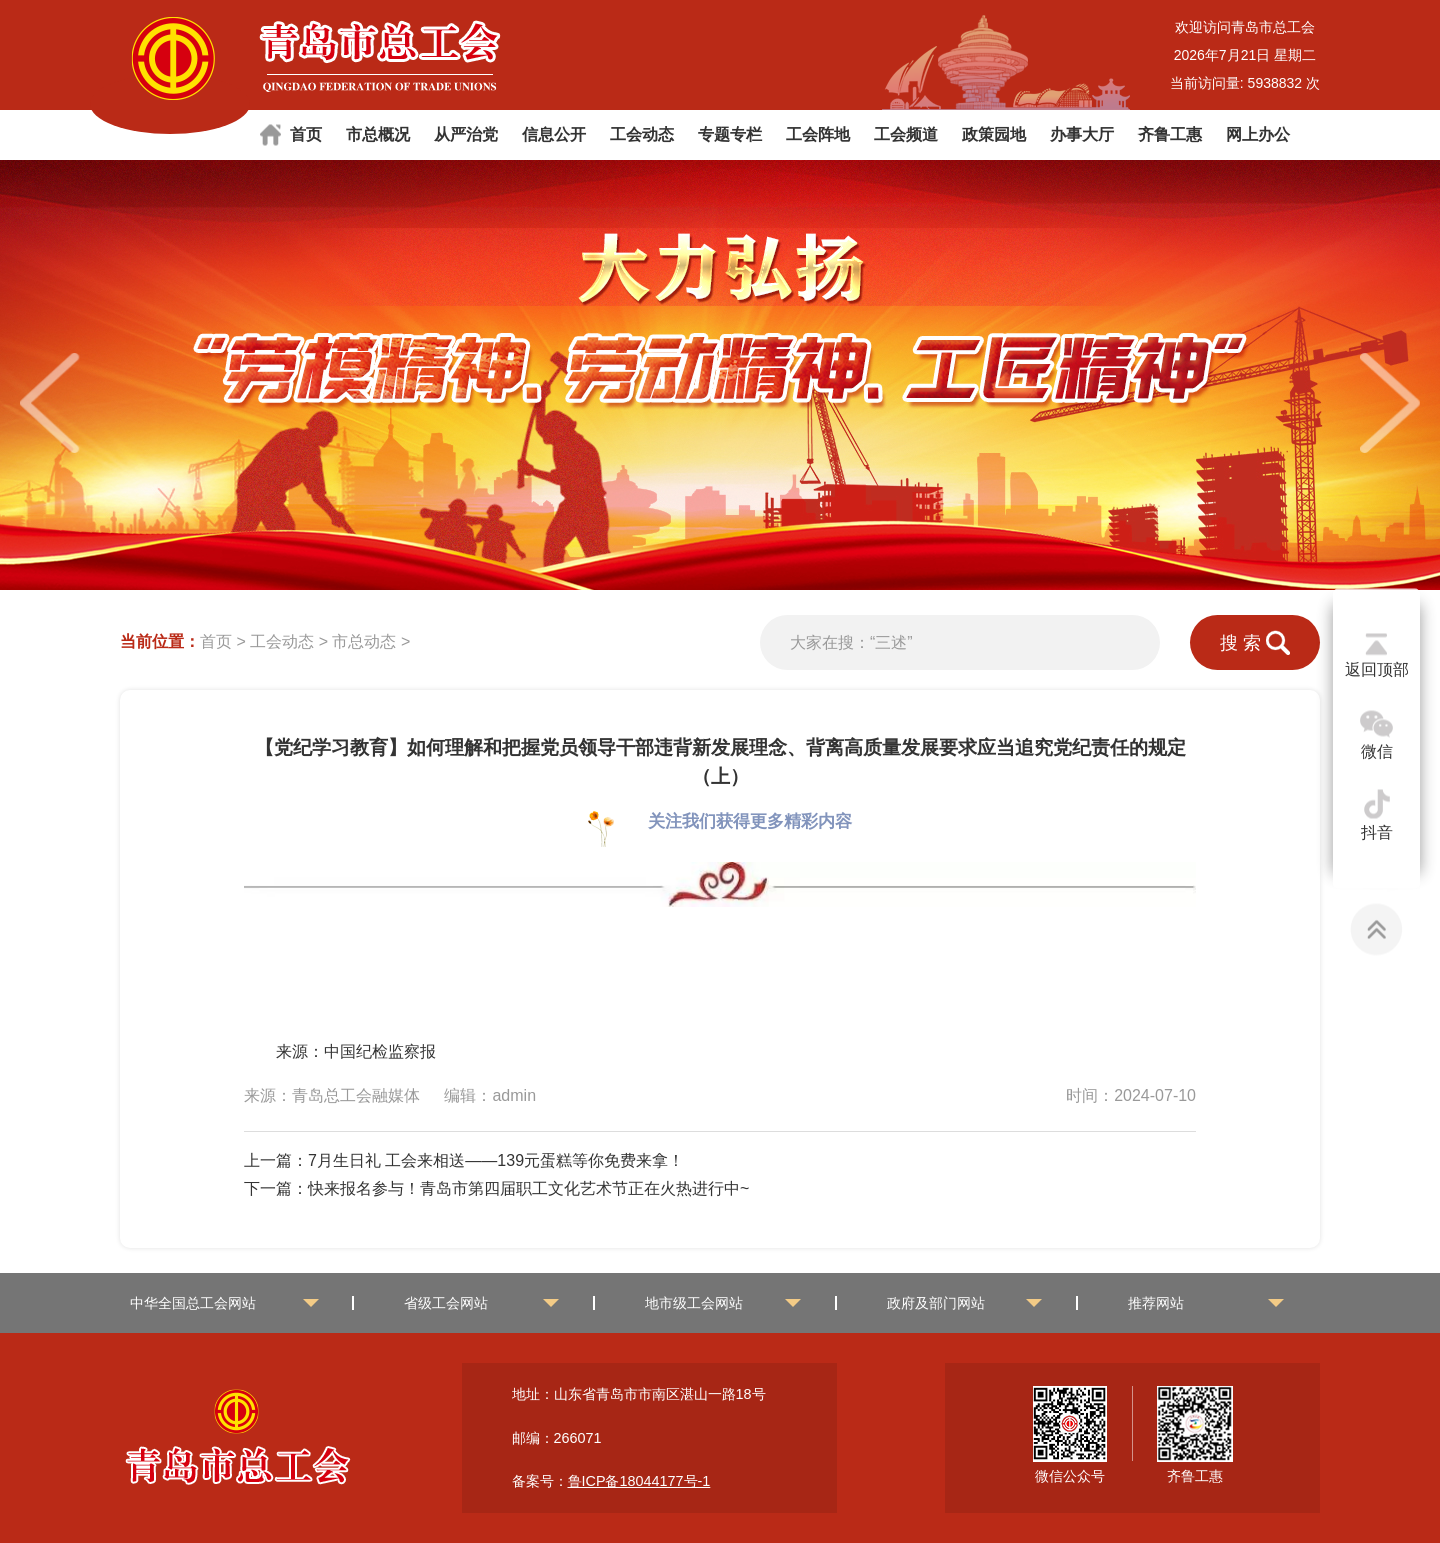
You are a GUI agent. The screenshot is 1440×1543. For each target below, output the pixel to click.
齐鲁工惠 (1170, 134)
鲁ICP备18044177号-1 (639, 1481)
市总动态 (364, 641)
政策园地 (994, 134)
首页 (306, 134)
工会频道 (906, 134)
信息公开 (554, 134)
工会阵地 (818, 134)
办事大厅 (1082, 134)
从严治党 (466, 134)
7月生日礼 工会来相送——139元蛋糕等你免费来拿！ (496, 1160)
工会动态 (642, 134)
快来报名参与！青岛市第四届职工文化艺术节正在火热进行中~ (528, 1188)
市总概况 (378, 134)
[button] (1390, 403)
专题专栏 (730, 134)
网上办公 (1258, 134)
